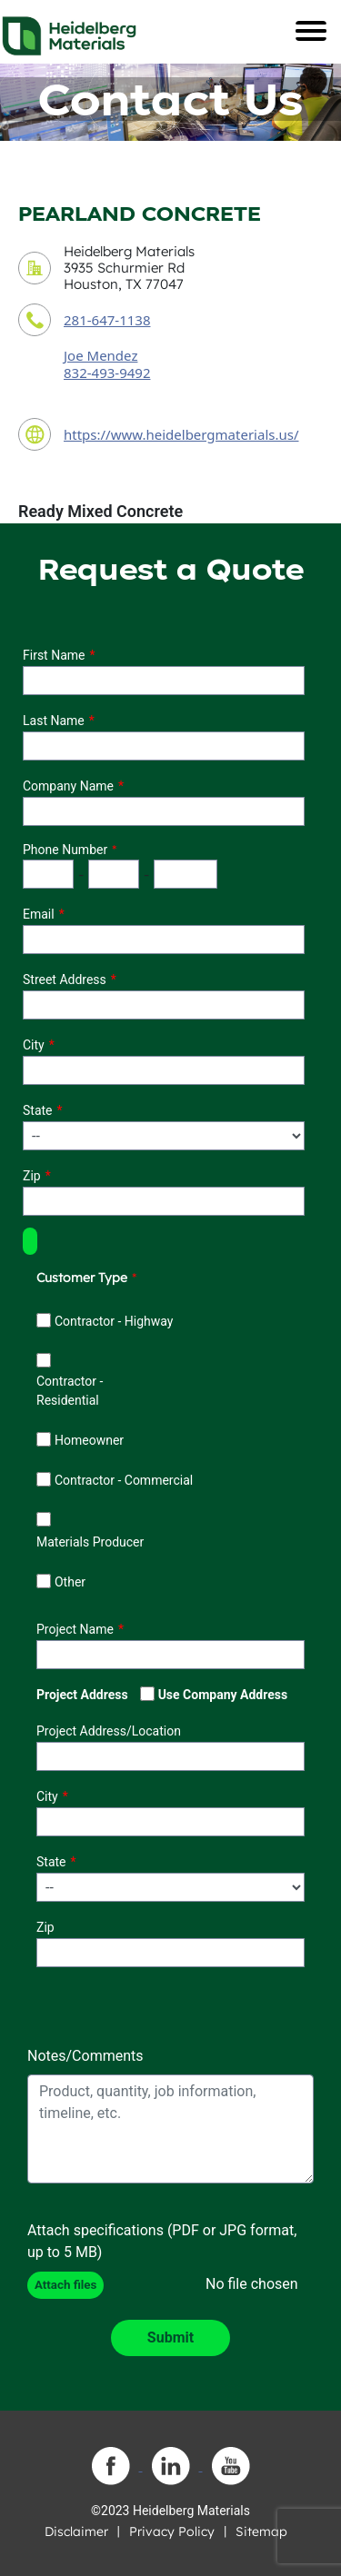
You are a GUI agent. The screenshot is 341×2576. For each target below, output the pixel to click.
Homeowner (89, 1440)
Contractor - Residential (69, 1390)
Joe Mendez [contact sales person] (100, 355)
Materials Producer (90, 1542)
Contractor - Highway (114, 1321)
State (38, 1110)
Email (39, 914)
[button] (30, 1241)
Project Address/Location (108, 1731)
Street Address (64, 979)
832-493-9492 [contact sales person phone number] (107, 372)
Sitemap (261, 2531)
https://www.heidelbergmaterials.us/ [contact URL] (181, 434)
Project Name (75, 1629)
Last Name (54, 720)
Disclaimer (76, 2531)
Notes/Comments (85, 2055)
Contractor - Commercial (124, 1480)
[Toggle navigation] (311, 31)
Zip (32, 1176)
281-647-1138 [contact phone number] (107, 320)
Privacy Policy (172, 2531)
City (34, 1045)
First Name (54, 655)
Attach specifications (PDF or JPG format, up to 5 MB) (161, 2241)
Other (70, 1582)
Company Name (68, 786)
